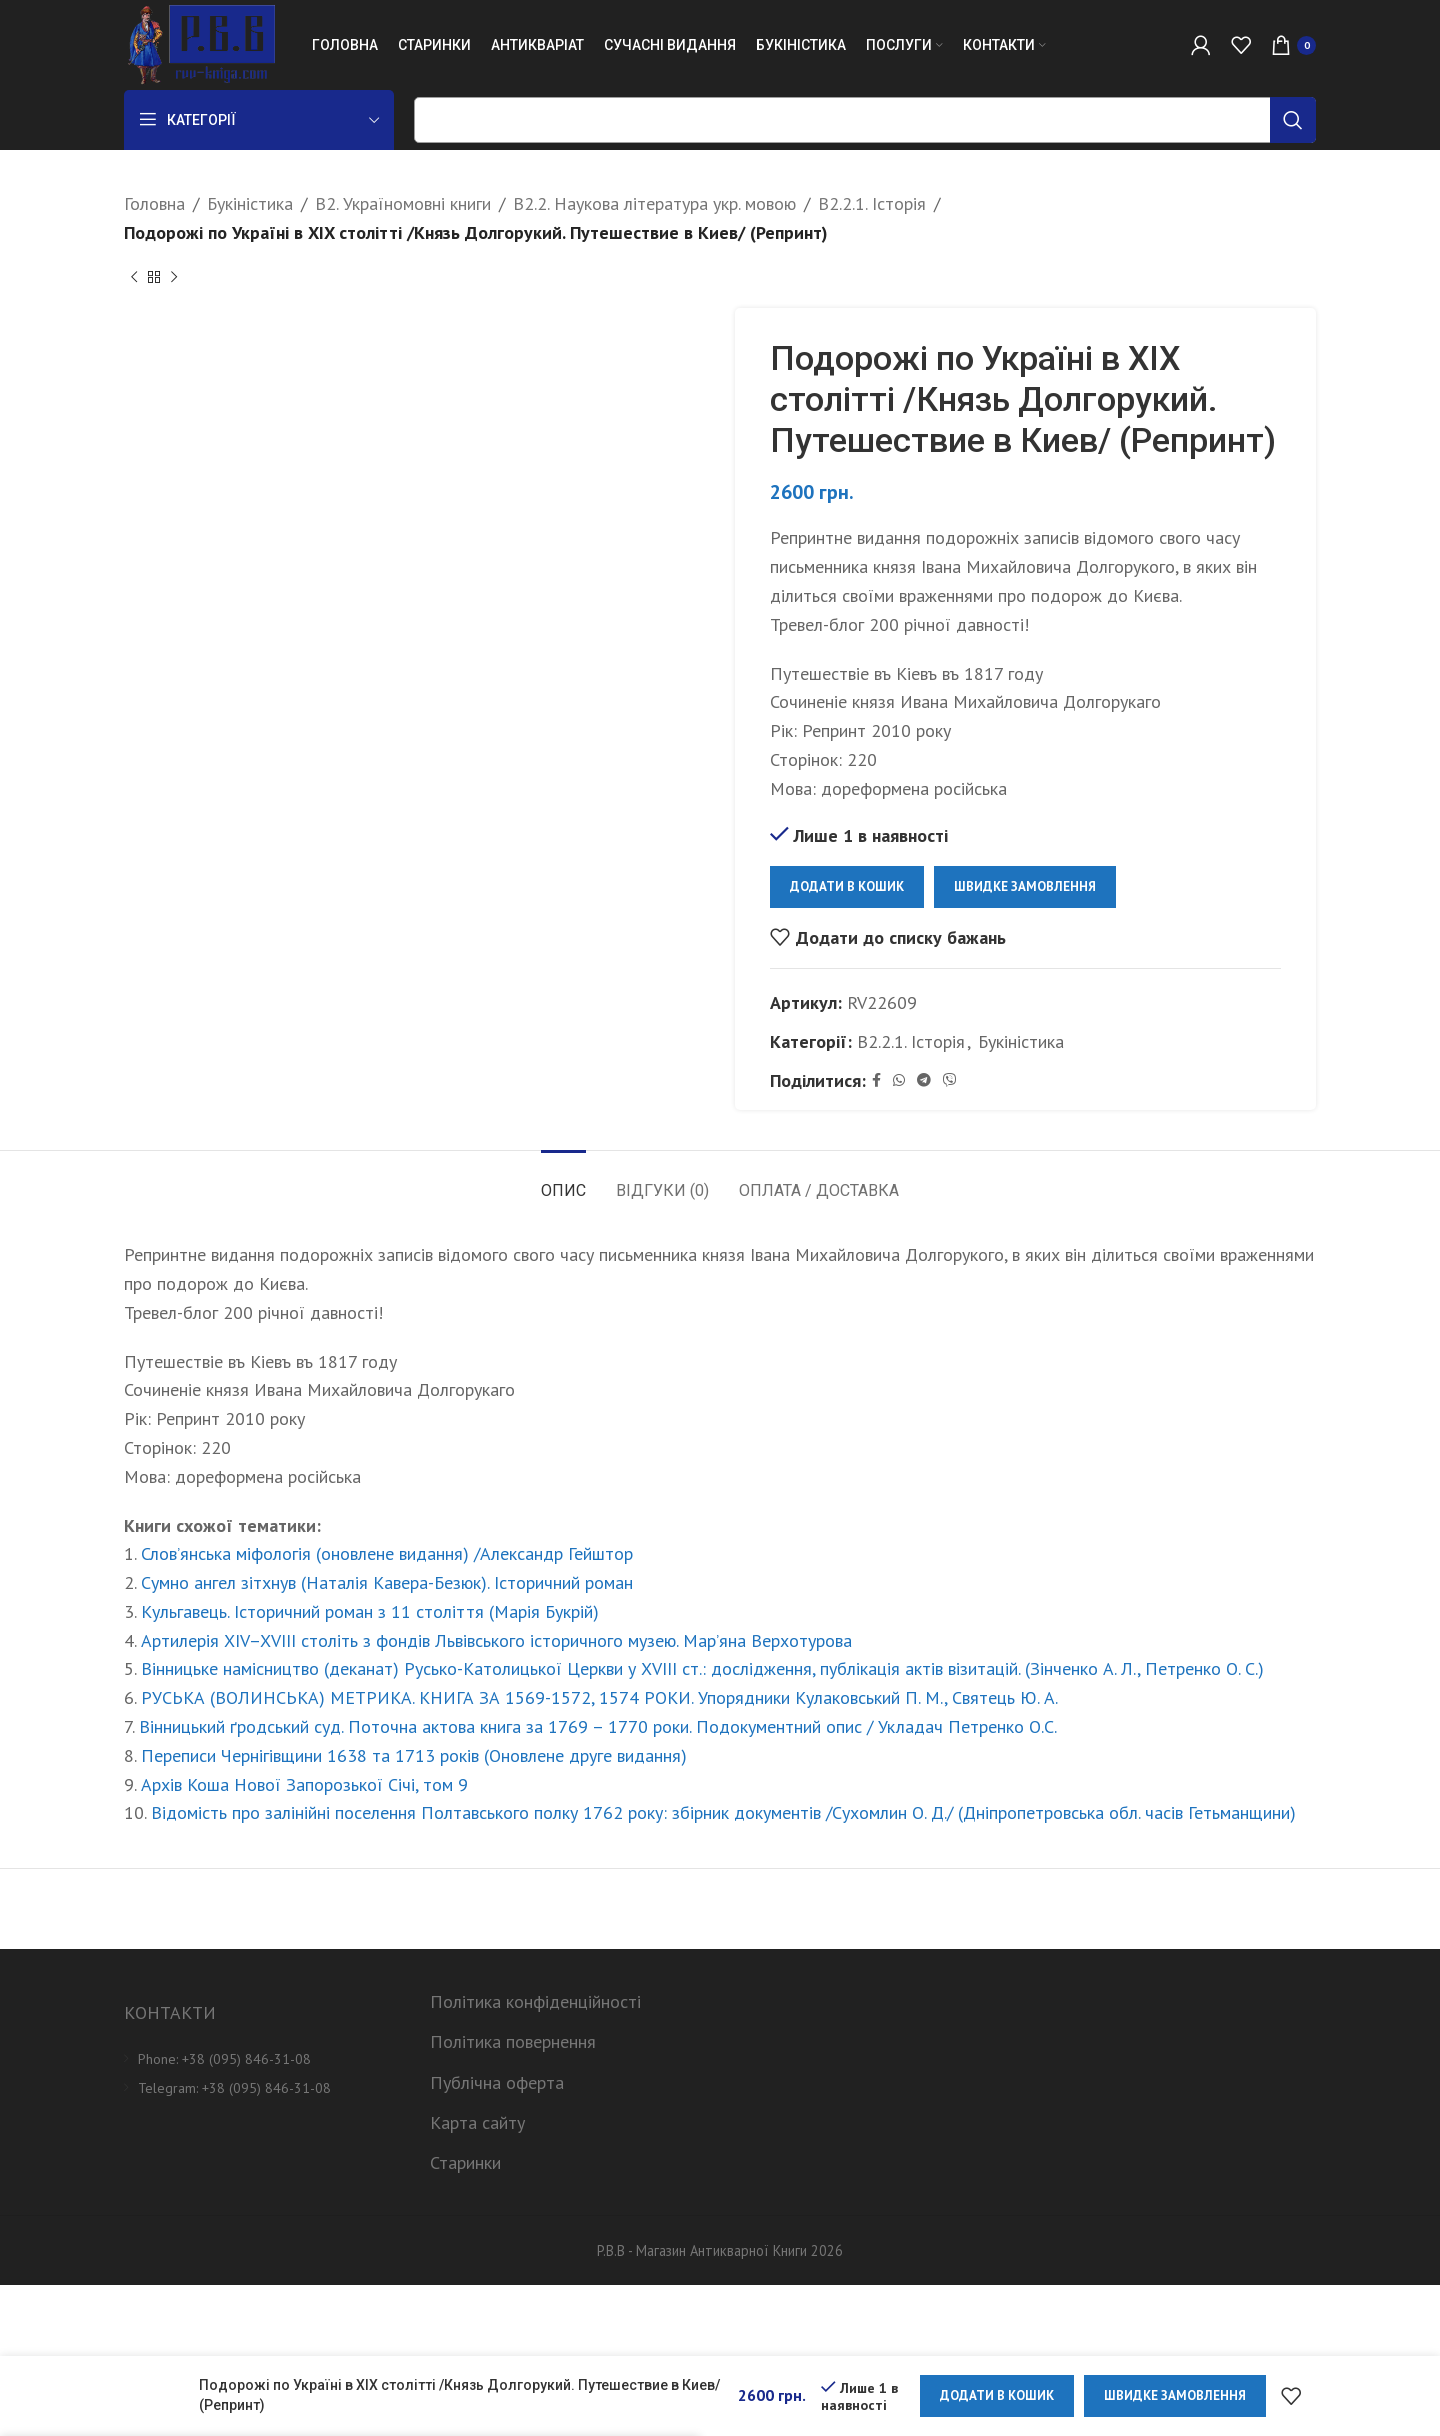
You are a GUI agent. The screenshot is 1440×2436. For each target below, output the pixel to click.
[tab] (563, 1180)
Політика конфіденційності (535, 2001)
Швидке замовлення (1025, 886)
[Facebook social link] (876, 1080)
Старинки (465, 2162)
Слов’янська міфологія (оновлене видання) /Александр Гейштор (387, 1553)
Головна (154, 203)
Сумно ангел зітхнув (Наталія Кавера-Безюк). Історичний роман (387, 1582)
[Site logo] (199, 43)
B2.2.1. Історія (872, 203)
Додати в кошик (847, 886)
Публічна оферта (497, 2082)
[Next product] (174, 278)
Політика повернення (513, 2041)
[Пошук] (865, 120)
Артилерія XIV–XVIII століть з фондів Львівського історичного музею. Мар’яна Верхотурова (496, 1640)
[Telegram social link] (924, 1080)
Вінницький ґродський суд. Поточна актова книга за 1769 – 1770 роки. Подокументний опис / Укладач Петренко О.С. (598, 1726)
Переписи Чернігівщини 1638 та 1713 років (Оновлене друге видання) (414, 1755)
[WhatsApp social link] (899, 1080)
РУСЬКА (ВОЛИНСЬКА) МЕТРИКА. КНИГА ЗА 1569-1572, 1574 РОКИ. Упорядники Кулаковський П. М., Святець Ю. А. (599, 1697)
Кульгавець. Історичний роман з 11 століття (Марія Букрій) (370, 1611)
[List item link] (262, 2059)
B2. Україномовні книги (403, 203)
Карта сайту (477, 2122)
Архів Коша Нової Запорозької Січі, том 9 (304, 1784)
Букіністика (250, 203)
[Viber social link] (950, 1080)
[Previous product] (134, 278)
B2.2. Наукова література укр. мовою (654, 203)
